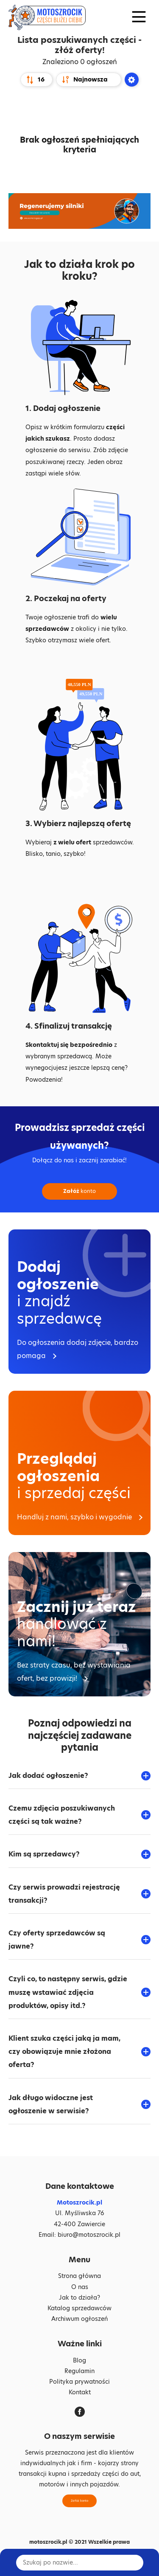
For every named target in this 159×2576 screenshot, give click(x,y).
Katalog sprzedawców (79, 2308)
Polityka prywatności (79, 2381)
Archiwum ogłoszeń (79, 2318)
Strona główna (79, 2276)
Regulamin (79, 2371)
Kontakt (80, 2392)
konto (79, 1191)
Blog (79, 2360)
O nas (79, 2287)
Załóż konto (79, 2501)
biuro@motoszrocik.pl (89, 2234)
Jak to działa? (79, 2297)
